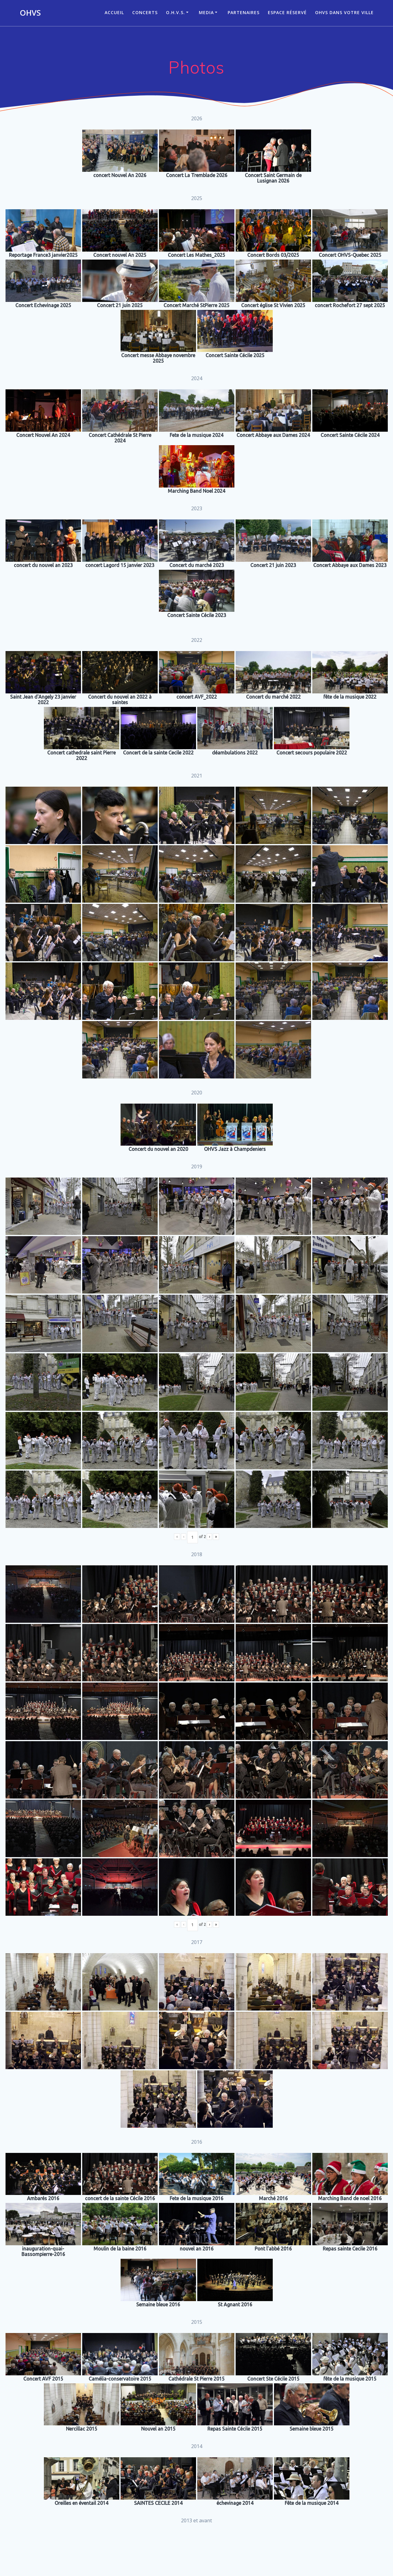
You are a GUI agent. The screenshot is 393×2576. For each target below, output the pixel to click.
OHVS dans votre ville (344, 12)
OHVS (30, 13)
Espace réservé (287, 12)
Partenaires (244, 12)
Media (206, 12)
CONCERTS (145, 12)
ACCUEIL (114, 12)
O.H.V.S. (175, 12)
